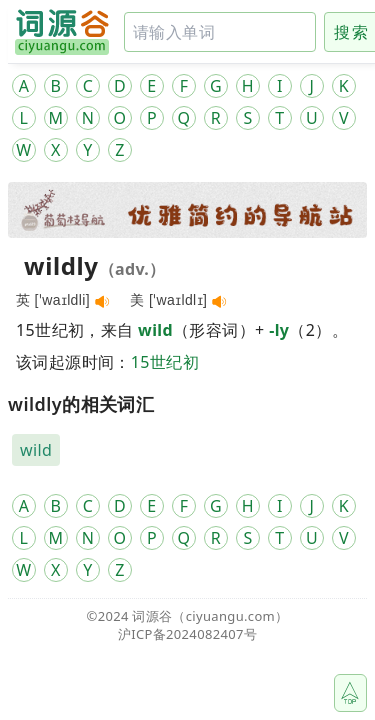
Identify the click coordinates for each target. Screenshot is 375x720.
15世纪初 (165, 362)
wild (155, 330)
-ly (279, 330)
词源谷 (152, 616)
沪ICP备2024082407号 (187, 634)
